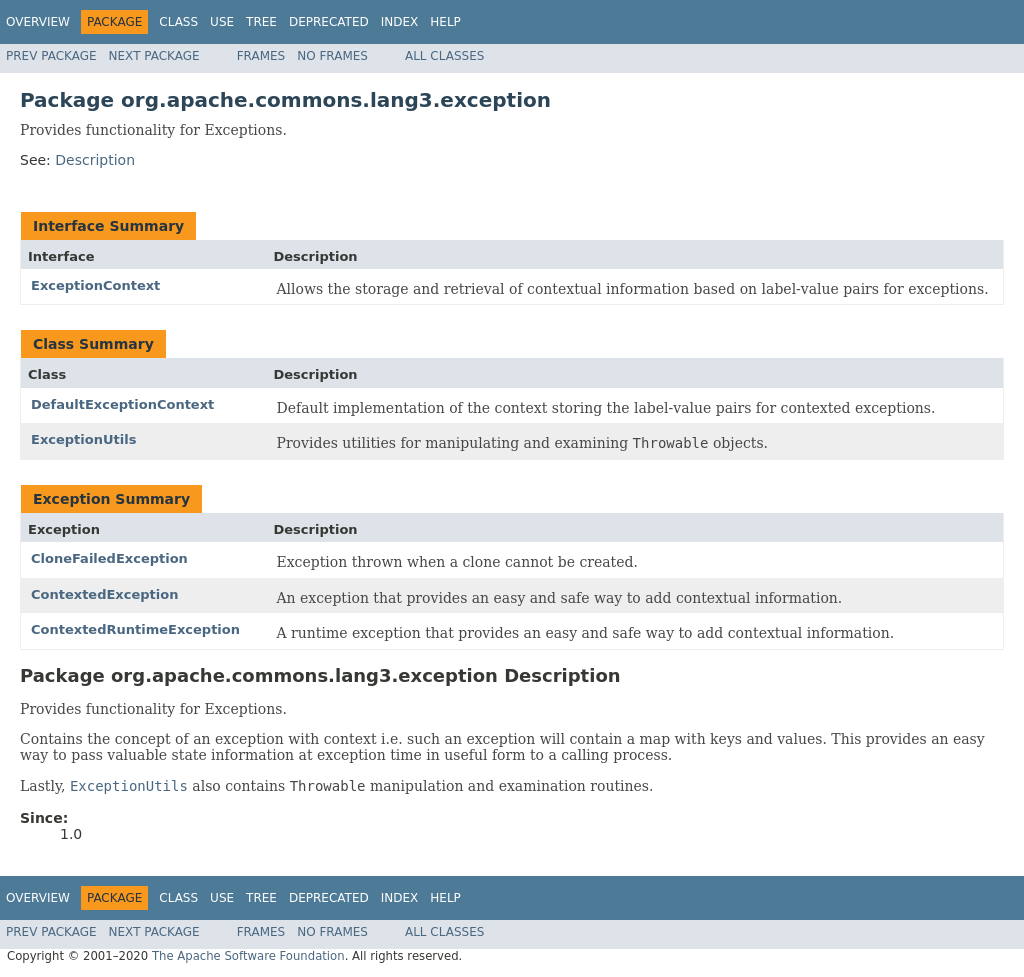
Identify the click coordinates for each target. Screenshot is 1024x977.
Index (400, 22)
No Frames (332, 56)
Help (445, 22)
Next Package (154, 56)
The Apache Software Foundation (248, 956)
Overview (38, 22)
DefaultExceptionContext (122, 404)
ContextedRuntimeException (135, 629)
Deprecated (329, 22)
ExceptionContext (95, 285)
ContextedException (104, 594)
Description (95, 160)
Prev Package (51, 56)
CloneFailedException (109, 558)
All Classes (444, 56)
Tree (261, 22)
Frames (261, 56)
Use (222, 22)
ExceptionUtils (83, 439)
